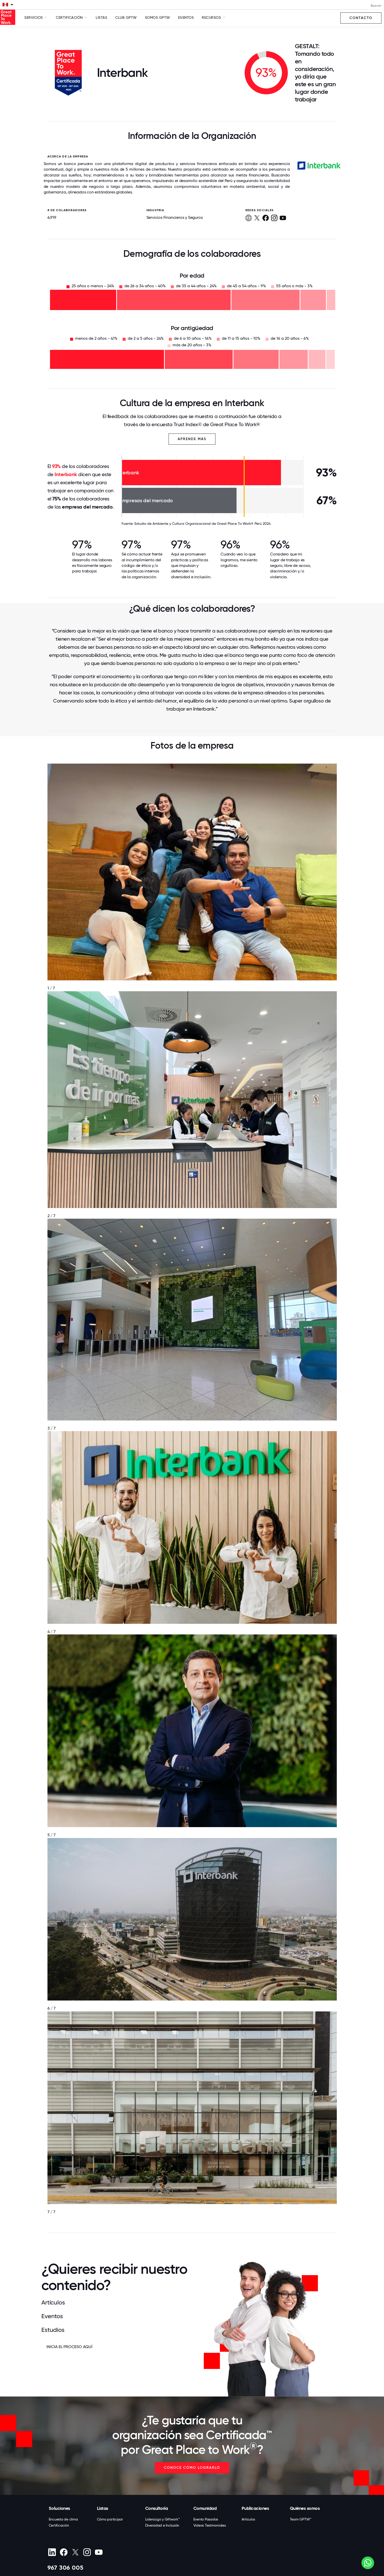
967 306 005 (65, 2567)
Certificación (59, 2525)
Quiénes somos (305, 2508)
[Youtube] (99, 2552)
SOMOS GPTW (157, 17)
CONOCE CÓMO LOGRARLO (192, 2467)
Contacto (360, 18)
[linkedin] (52, 2552)
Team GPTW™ (301, 2519)
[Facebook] (64, 2552)
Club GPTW (126, 17)
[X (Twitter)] (75, 2552)
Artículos (248, 2519)
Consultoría (156, 2508)
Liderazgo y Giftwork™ (162, 2519)
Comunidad (205, 2508)
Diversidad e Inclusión (162, 2525)
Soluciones (59, 2508)
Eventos (186, 17)
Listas (101, 17)
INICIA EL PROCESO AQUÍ (69, 2346)
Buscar (376, 5)
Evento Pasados (205, 2519)
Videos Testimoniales (209, 2525)
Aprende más (192, 439)
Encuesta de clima (63, 2519)
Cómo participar (110, 2519)
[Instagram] (87, 2552)
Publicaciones (255, 2508)
